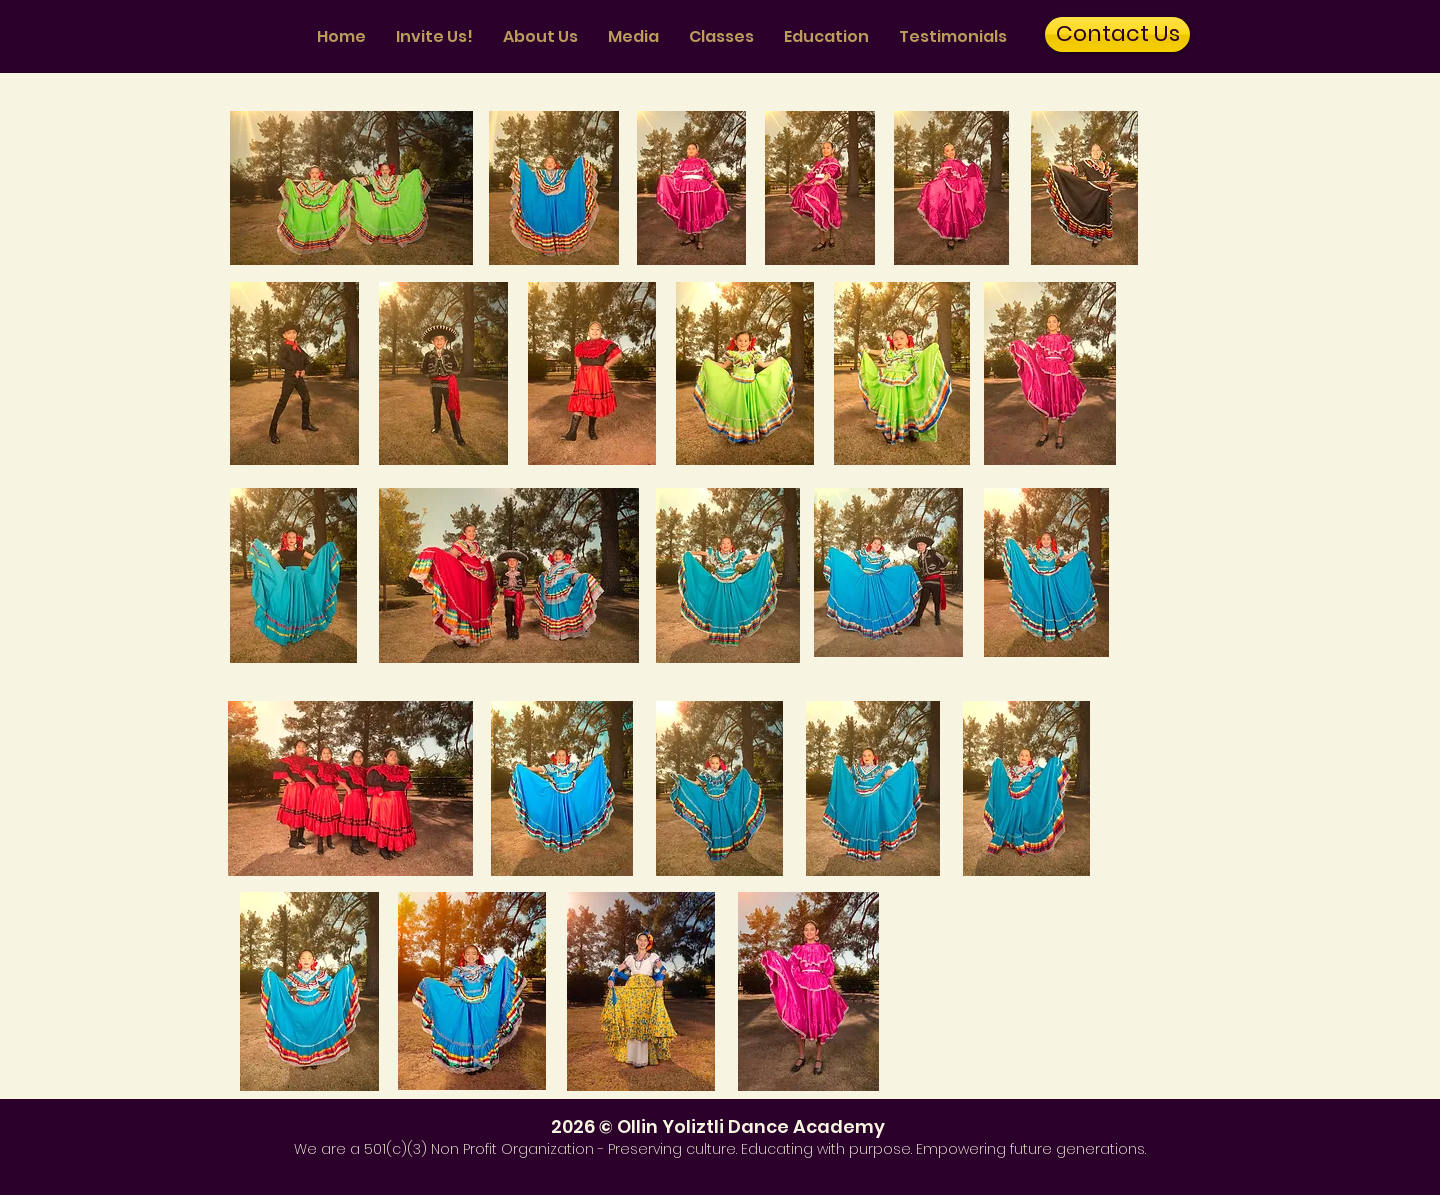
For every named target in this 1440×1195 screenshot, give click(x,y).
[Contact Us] (1117, 34)
